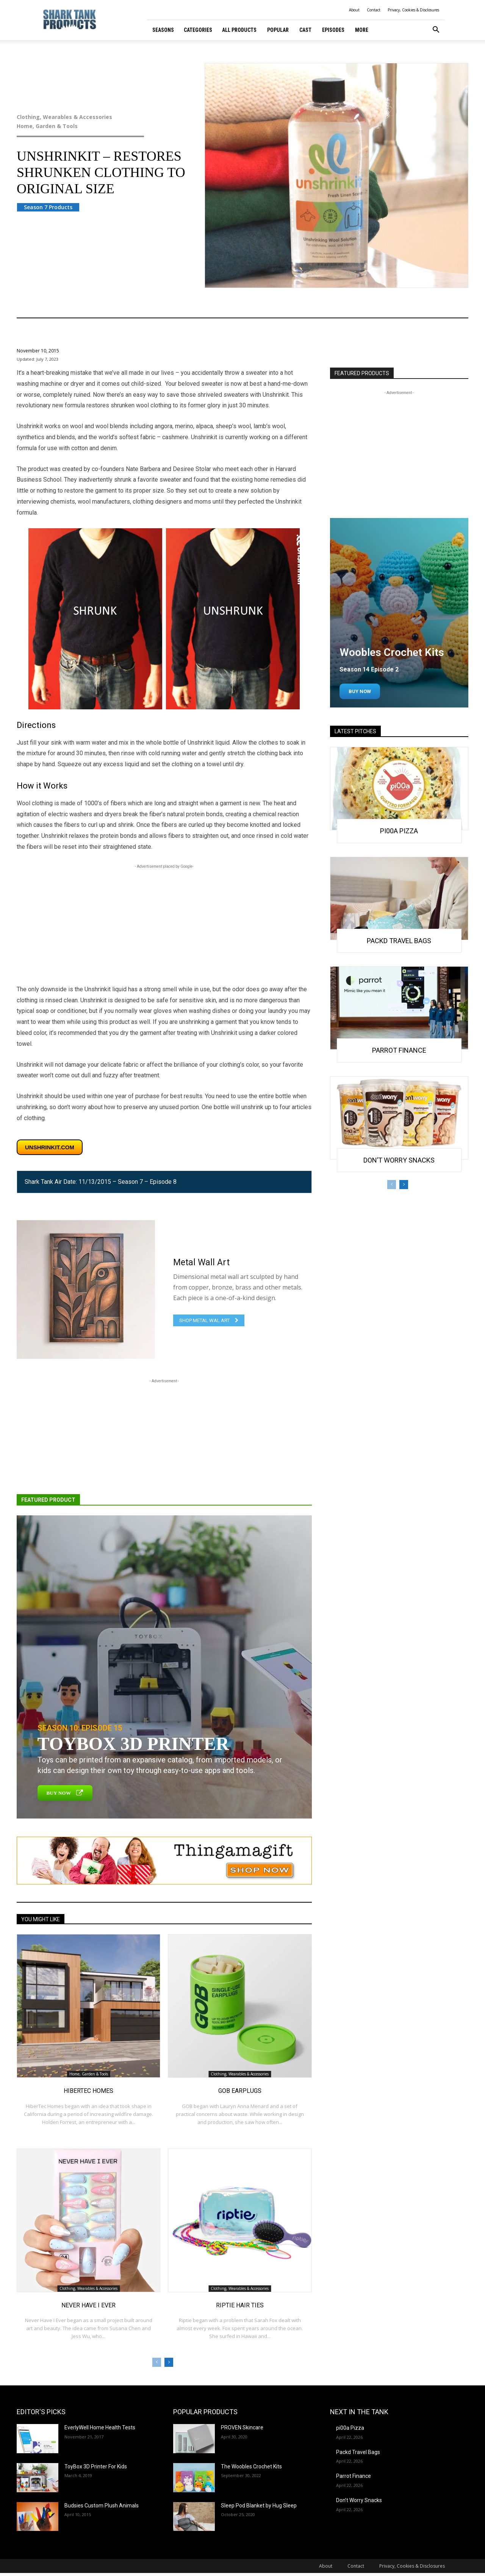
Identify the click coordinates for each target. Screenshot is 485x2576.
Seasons (163, 30)
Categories (198, 30)
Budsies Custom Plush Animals (101, 2505)
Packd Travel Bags (399, 941)
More (361, 30)
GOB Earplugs (239, 2090)
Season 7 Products (48, 207)
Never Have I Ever (88, 2305)
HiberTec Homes (88, 2090)
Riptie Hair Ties (240, 2305)
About (354, 10)
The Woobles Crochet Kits (251, 2466)
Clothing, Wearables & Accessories (96, 117)
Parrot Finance (399, 1050)
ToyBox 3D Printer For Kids (95, 2466)
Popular (278, 30)
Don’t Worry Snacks (399, 1160)
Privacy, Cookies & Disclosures (413, 10)
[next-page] (169, 2362)
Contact (373, 10)
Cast (305, 30)
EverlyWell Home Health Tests (99, 2427)
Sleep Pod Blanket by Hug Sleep (259, 2505)
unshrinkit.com (49, 1147)
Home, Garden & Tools (96, 126)
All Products (239, 30)
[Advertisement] (164, 923)
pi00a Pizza (399, 831)
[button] (436, 30)
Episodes (333, 30)
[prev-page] (156, 2362)
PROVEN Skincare (242, 2427)
